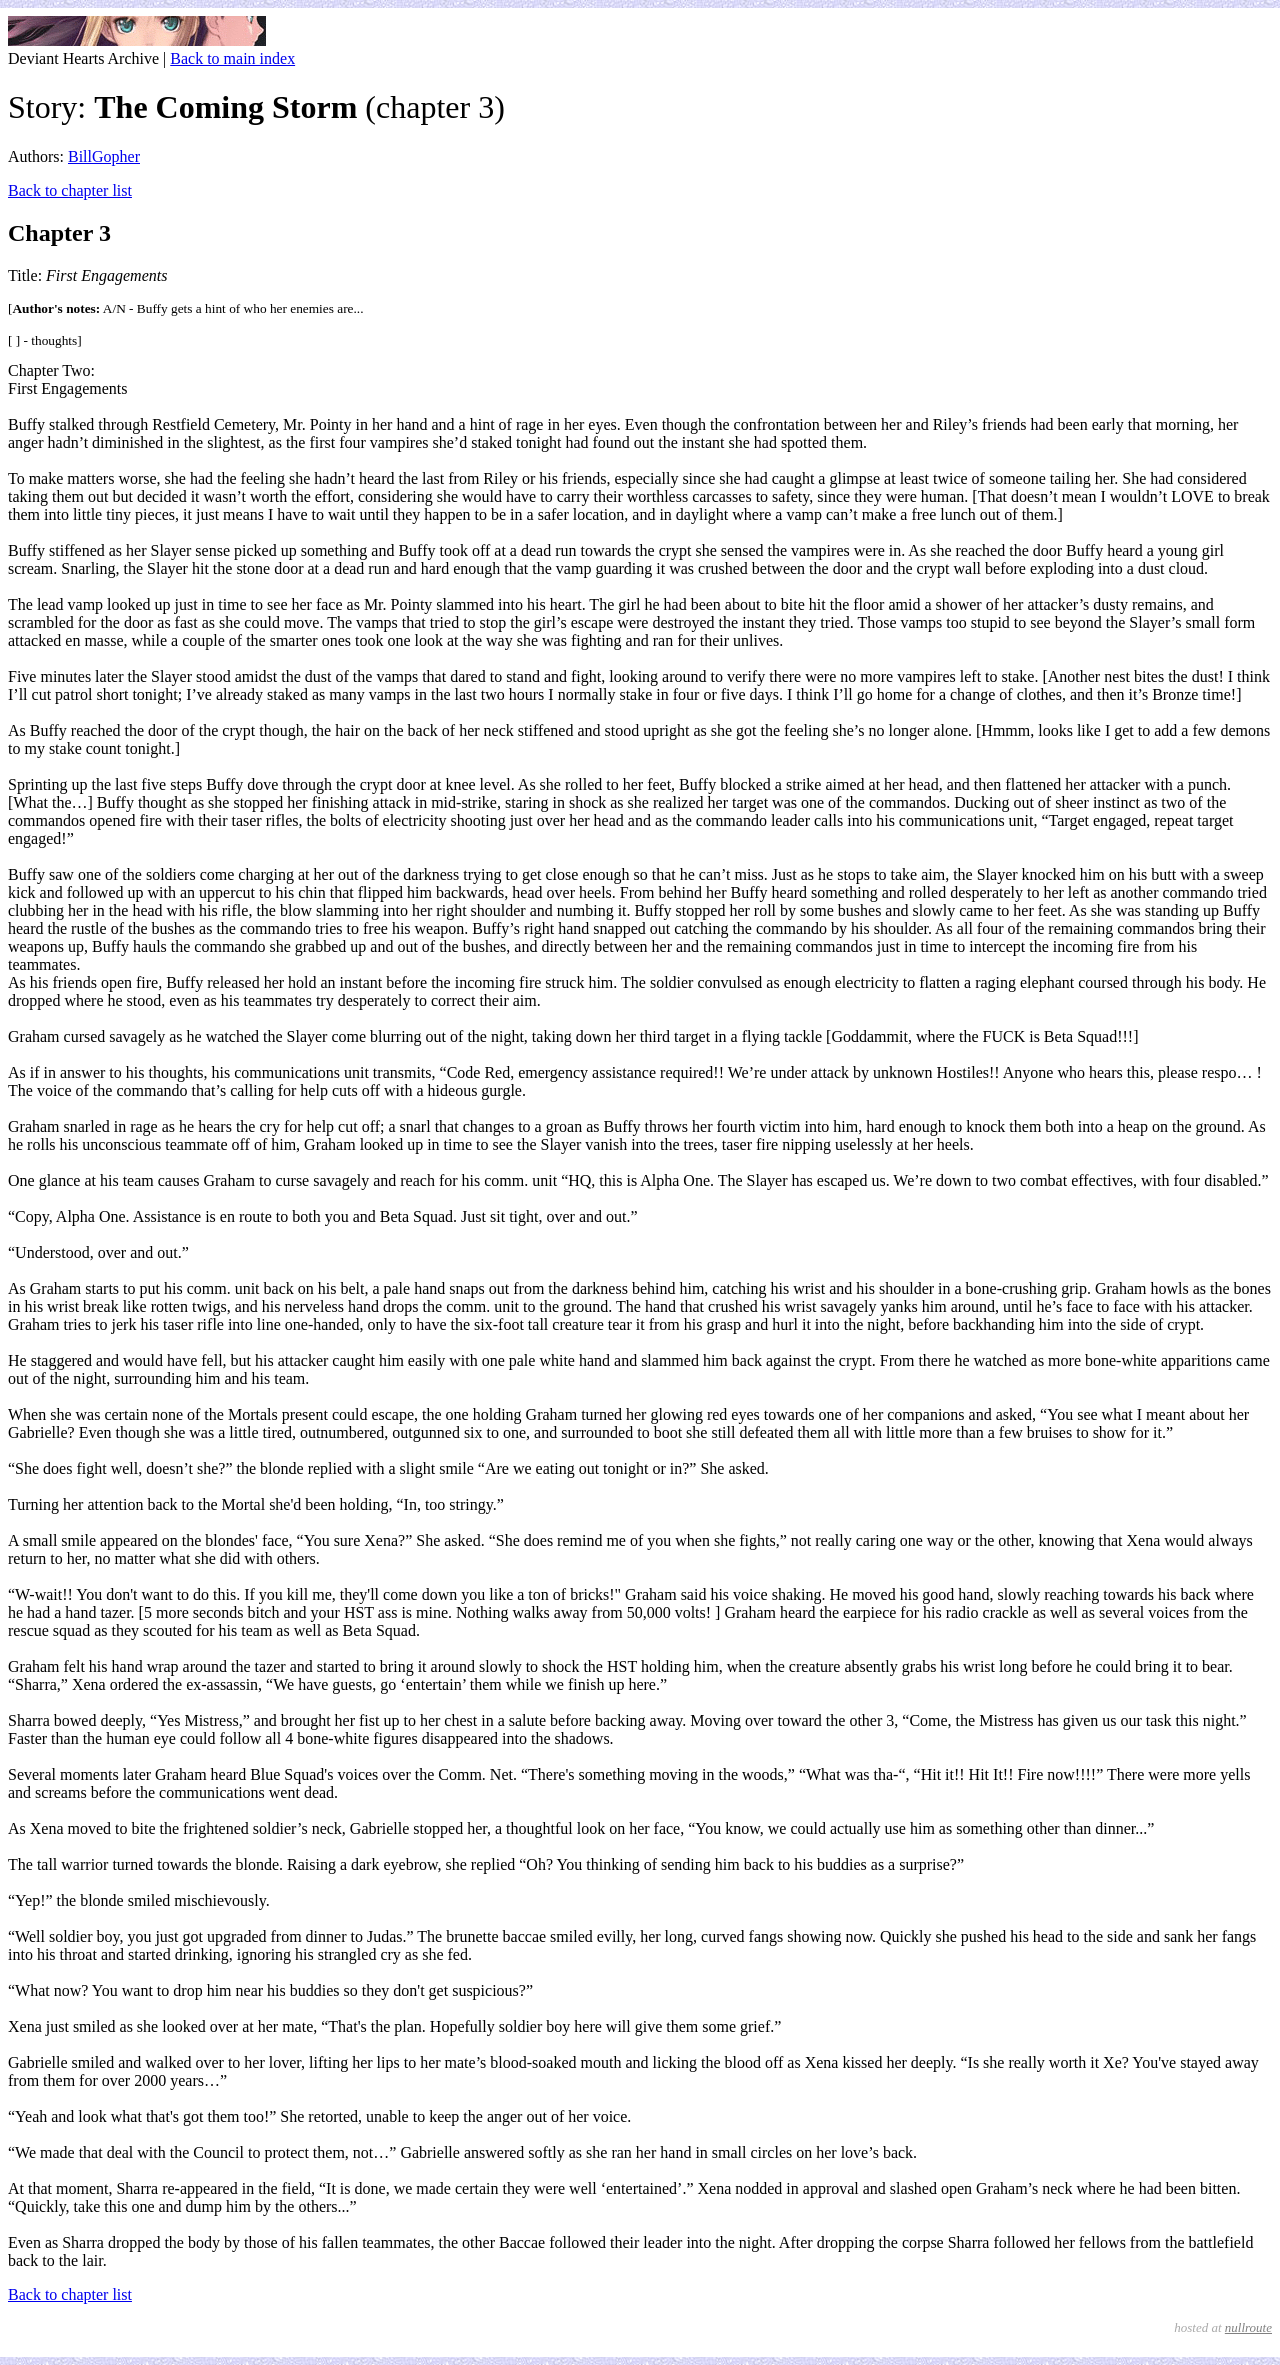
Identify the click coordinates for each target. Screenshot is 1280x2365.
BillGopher (104, 156)
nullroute (1248, 2327)
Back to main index (232, 58)
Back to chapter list (70, 190)
